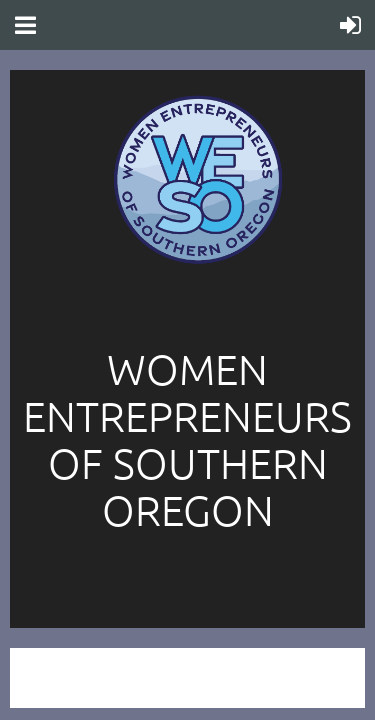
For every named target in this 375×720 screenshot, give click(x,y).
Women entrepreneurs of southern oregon (187, 439)
